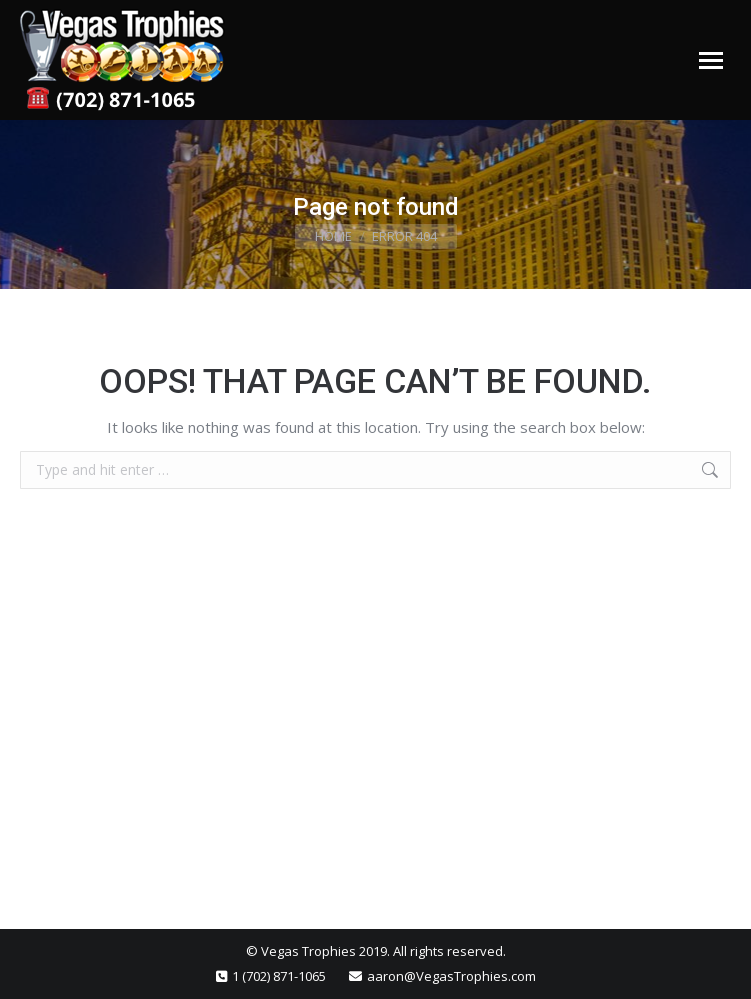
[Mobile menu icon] (711, 60)
